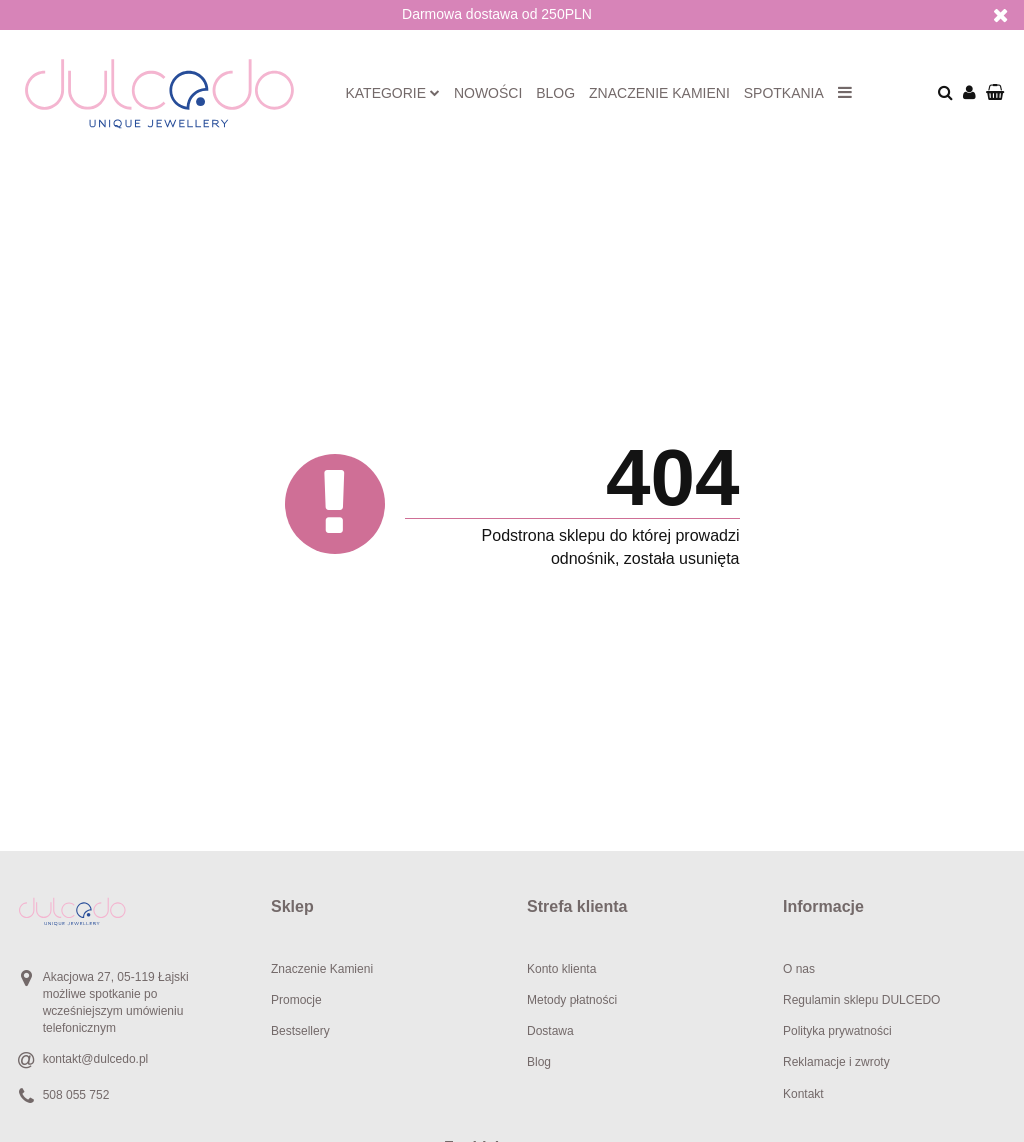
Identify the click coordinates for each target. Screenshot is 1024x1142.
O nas (799, 969)
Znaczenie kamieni (659, 93)
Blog (555, 93)
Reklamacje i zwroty (836, 1062)
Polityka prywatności (837, 1031)
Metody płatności (572, 1000)
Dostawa (550, 1031)
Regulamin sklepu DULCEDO (861, 1000)
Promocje (296, 1000)
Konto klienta (561, 969)
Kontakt (803, 1094)
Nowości (488, 93)
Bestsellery (300, 1031)
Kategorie (392, 93)
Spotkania (784, 93)
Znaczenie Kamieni (322, 969)
